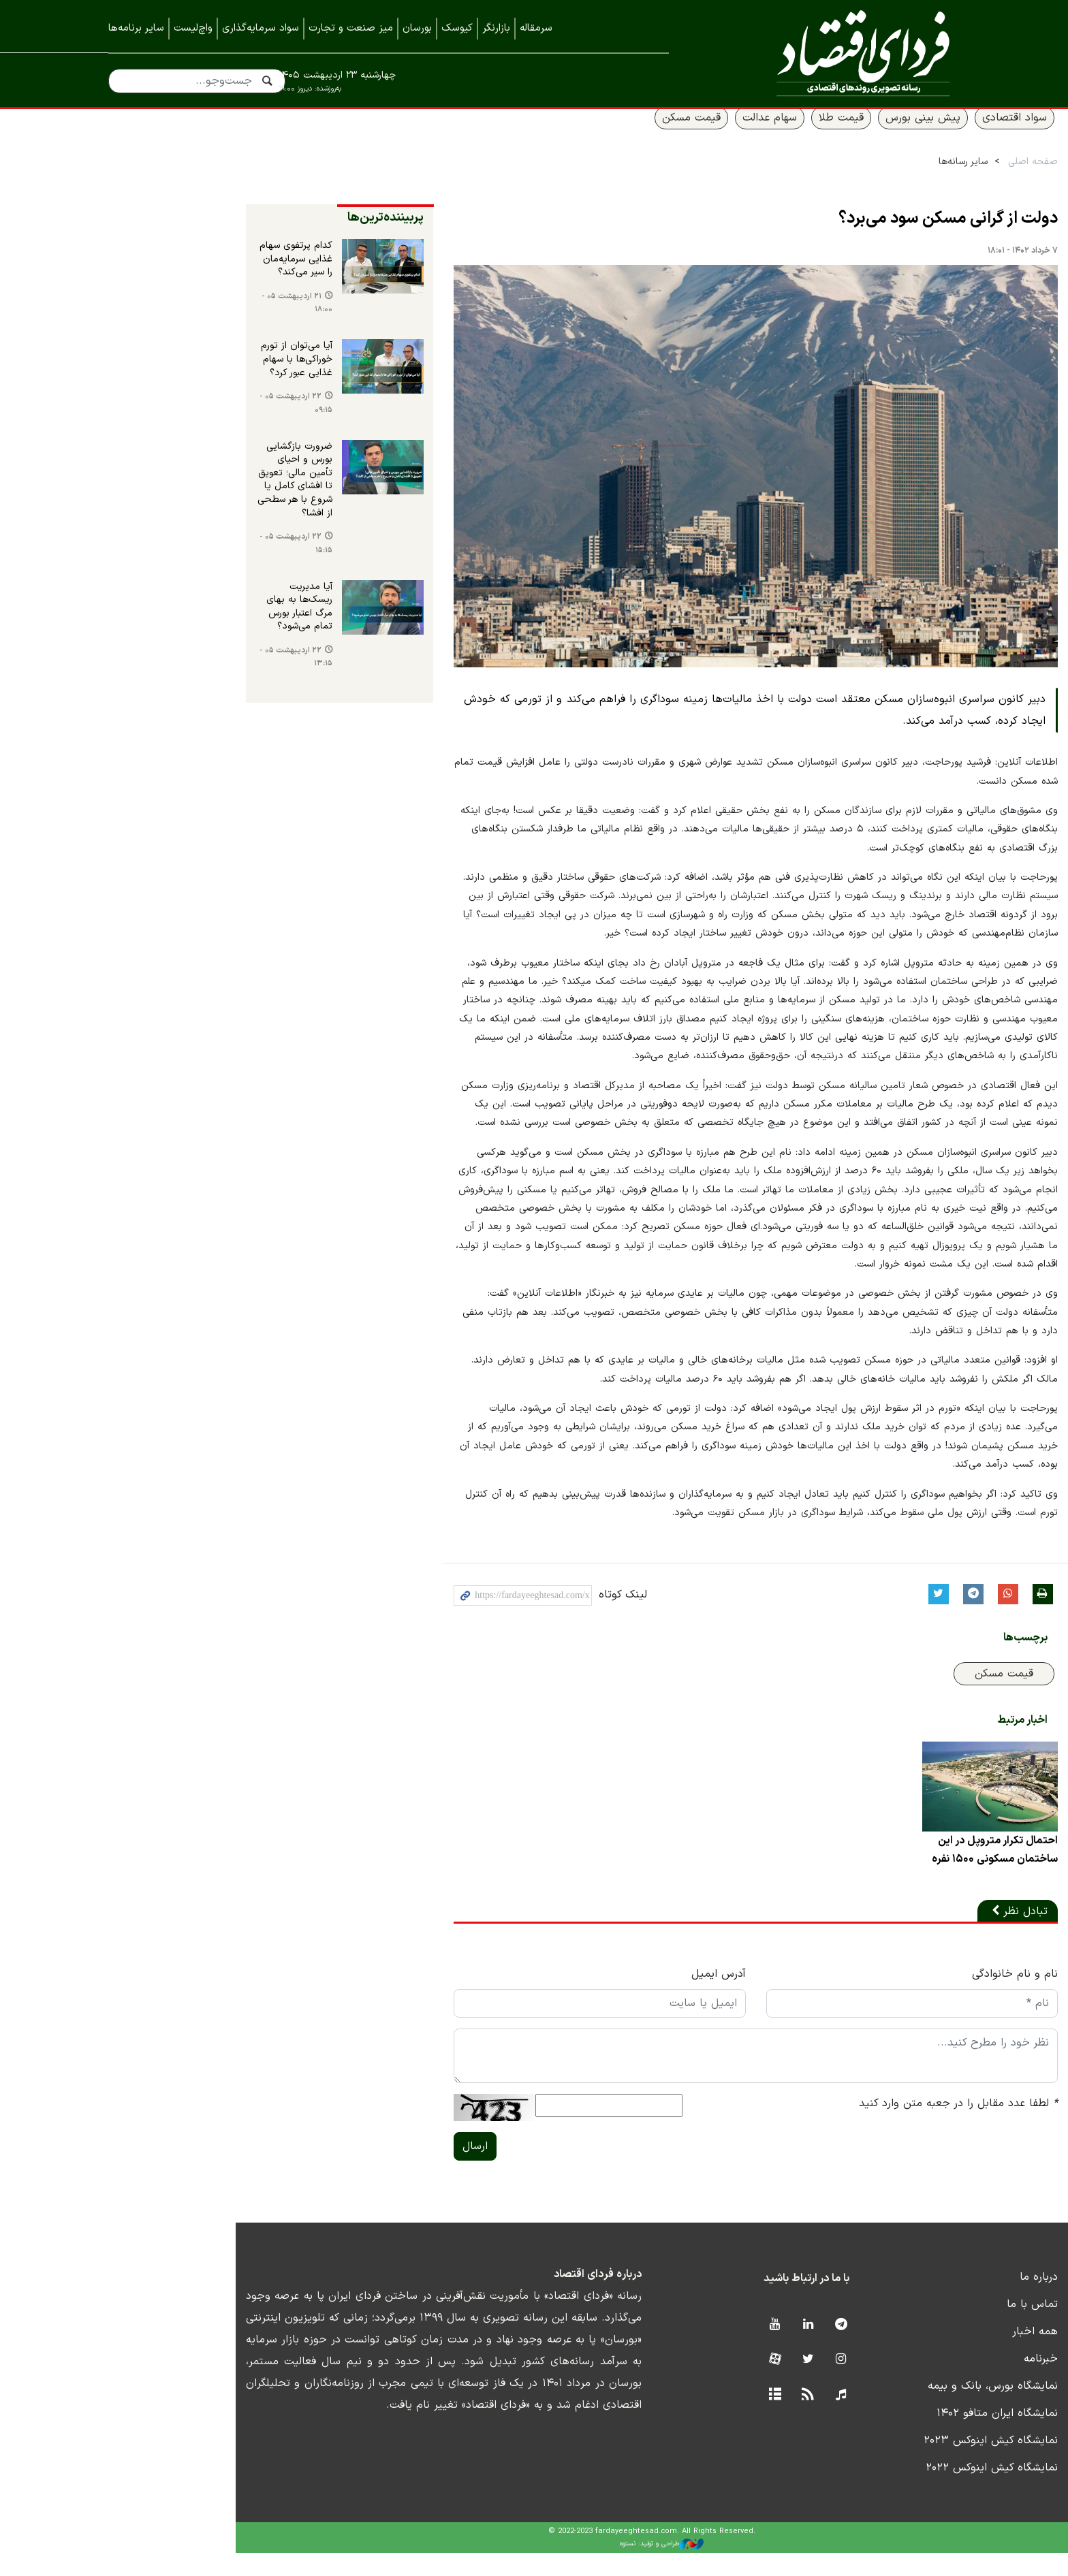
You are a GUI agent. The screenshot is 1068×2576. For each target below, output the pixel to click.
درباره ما (941, 2300)
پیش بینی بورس (824, 134)
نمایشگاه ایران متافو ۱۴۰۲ (899, 2436)
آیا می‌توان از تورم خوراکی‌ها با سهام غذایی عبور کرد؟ (169, 377)
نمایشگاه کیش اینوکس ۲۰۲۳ (893, 2463)
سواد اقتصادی (916, 134)
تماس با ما (934, 2327)
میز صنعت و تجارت (351, 28)
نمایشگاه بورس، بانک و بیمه (895, 2409)
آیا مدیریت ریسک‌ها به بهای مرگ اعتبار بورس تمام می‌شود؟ (165, 606)
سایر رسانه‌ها (865, 178)
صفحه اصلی (935, 178)
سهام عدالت (671, 134)
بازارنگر (496, 28)
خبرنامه (943, 2382)
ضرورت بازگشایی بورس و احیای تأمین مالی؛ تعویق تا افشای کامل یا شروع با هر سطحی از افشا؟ (162, 491)
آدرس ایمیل (605, 1997)
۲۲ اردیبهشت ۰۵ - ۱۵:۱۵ (168, 550)
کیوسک (457, 28)
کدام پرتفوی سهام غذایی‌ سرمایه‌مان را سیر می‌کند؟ (166, 276)
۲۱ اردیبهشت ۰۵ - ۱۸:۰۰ (169, 321)
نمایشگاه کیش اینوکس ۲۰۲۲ (894, 2491)
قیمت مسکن (593, 134)
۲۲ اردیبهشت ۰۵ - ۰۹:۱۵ (168, 422)
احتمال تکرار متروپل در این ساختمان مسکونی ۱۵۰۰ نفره (896, 1873)
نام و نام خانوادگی (917, 1997)
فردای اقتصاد (834, 53)
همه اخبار (937, 2355)
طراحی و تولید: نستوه (544, 2567)
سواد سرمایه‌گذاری (260, 28)
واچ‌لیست (193, 28)
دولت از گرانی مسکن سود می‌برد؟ (850, 235)
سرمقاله (536, 28)
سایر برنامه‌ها (136, 28)
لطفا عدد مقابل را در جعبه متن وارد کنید (860, 2126)
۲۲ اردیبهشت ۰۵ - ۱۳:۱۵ (168, 652)
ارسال (347, 2169)
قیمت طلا (743, 134)
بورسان (417, 28)
